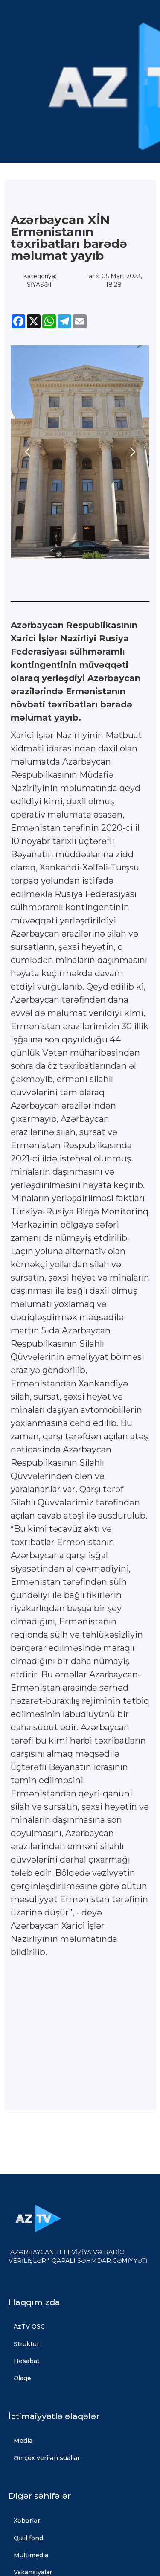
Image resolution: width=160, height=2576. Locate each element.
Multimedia (31, 2555)
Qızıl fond (28, 2538)
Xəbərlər (27, 2520)
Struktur (26, 2344)
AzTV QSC (29, 2326)
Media (23, 2441)
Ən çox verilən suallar (47, 2458)
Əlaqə (22, 2378)
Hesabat (27, 2361)
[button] (28, 452)
